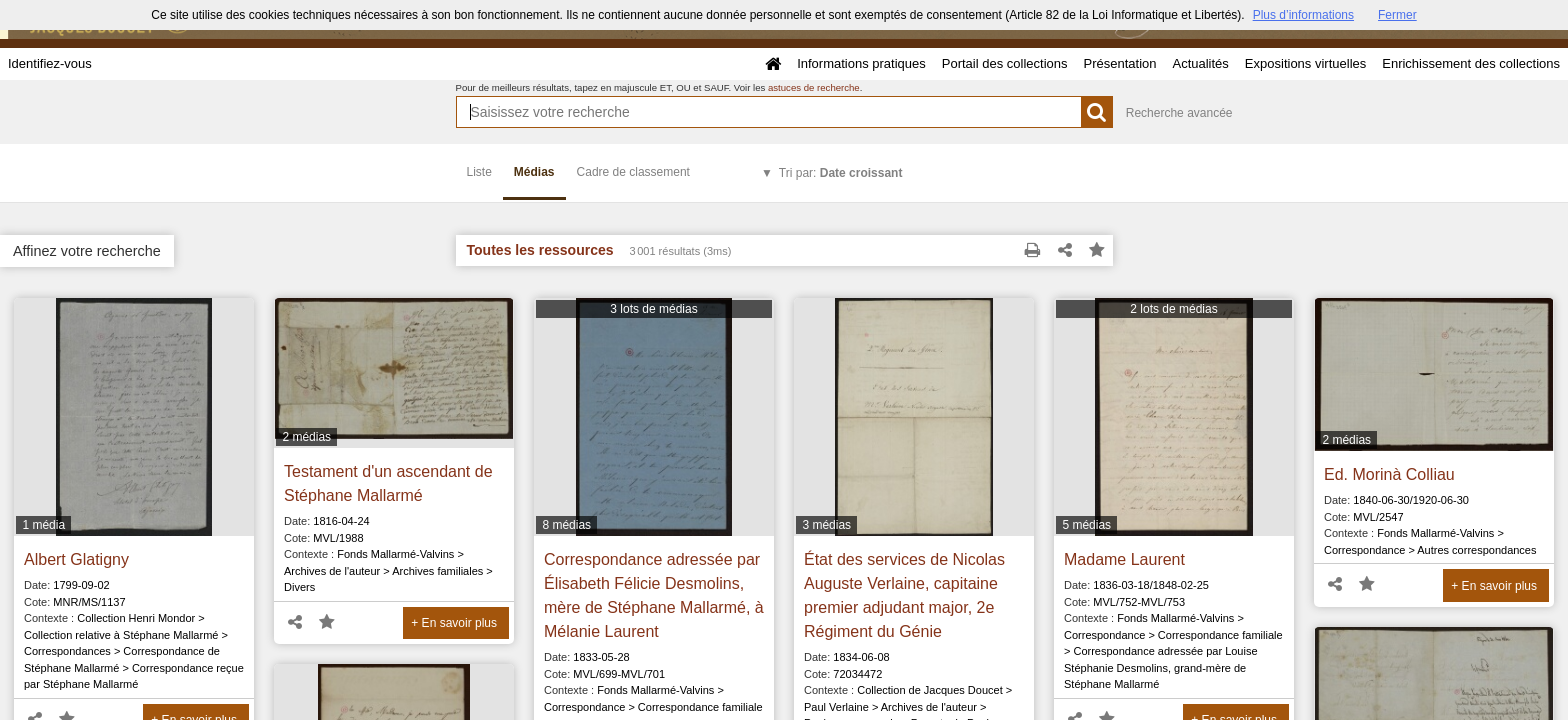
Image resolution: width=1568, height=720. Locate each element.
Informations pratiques (861, 63)
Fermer (1397, 15)
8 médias (566, 525)
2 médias (306, 437)
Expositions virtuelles (1305, 63)
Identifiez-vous (50, 63)
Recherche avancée (1179, 113)
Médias (534, 172)
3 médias (826, 525)
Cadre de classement (633, 172)
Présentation (1119, 63)
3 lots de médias (653, 309)
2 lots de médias (1173, 309)
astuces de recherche (814, 87)
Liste (479, 172)
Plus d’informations (1303, 15)
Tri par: (841, 173)
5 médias (1086, 525)
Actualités (1200, 63)
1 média (43, 525)
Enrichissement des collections (1471, 63)
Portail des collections (1005, 63)
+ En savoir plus (454, 623)
